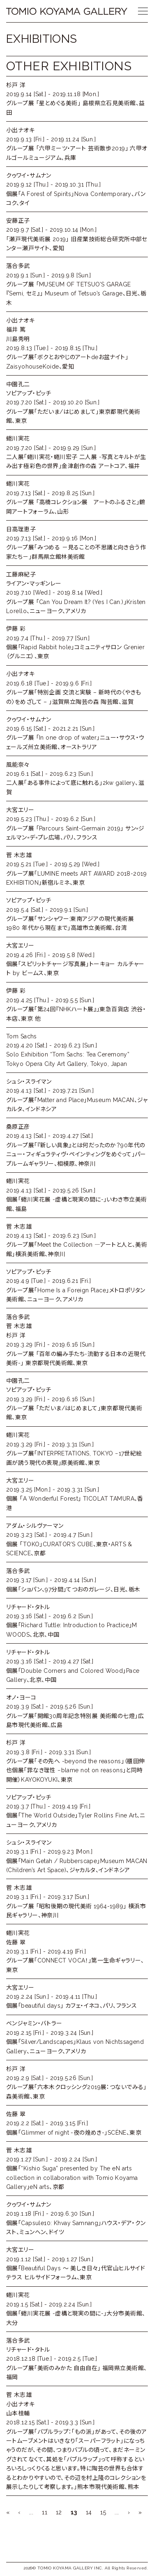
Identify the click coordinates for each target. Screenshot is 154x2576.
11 (44, 2512)
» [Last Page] (140, 2512)
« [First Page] (7, 2512)
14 (89, 2512)
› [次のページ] (129, 2512)
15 (103, 2512)
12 (59, 2512)
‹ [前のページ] (19, 2512)
